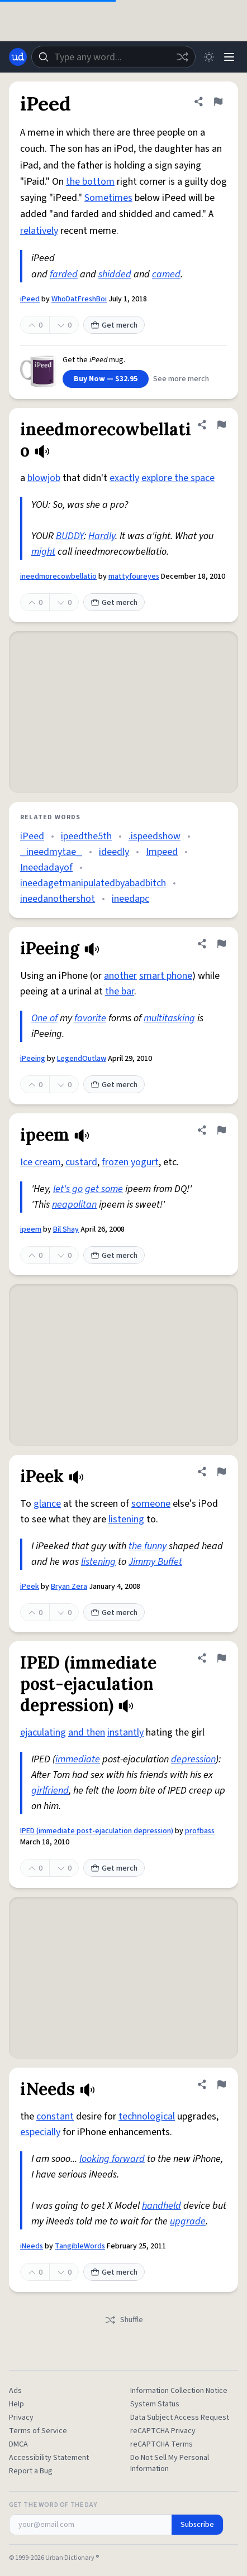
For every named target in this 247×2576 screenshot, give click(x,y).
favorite (90, 1018)
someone (150, 1504)
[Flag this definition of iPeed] (218, 101)
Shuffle (123, 2319)
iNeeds (31, 2246)
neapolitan (74, 1205)
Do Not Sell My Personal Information (169, 2463)
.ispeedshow (154, 836)
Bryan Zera (69, 1586)
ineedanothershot (57, 899)
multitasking (169, 1018)
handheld (161, 2206)
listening (126, 1519)
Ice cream (40, 1162)
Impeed (162, 852)
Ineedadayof (46, 867)
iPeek (29, 1586)
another (120, 976)
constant (55, 2116)
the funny (148, 1546)
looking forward (112, 2159)
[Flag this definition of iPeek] (221, 1472)
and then (86, 1732)
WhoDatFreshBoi (79, 299)
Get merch (114, 325)
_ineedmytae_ (51, 852)
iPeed (30, 299)
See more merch (181, 379)
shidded (114, 274)
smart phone (165, 976)
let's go (68, 1189)
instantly (125, 1732)
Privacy (21, 2417)
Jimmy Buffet (155, 1562)
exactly (124, 478)
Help (16, 2404)
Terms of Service (38, 2430)
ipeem (30, 1229)
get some (104, 1189)
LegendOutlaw (81, 1058)
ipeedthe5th (86, 836)
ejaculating (43, 1732)
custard (81, 1162)
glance (47, 1504)
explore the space (178, 478)
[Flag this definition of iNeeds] (221, 2084)
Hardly (101, 536)
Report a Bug (31, 2471)
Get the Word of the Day (53, 2505)
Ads (15, 2390)
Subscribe (197, 2524)
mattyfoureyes (133, 576)
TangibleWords (80, 2246)
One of (44, 1018)
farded (64, 274)
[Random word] (182, 57)
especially (40, 2132)
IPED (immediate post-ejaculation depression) (96, 1831)
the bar (119, 991)
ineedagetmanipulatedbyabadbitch (93, 883)
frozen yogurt (130, 1162)
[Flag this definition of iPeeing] (221, 944)
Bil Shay (66, 1229)
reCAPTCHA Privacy (163, 2430)
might (43, 552)
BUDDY (70, 536)
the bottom (90, 182)
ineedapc (130, 899)
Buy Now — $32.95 (105, 379)
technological (146, 2116)
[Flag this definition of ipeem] (221, 1130)
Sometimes (108, 198)
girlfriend (50, 1791)
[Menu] (229, 57)
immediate (77, 1759)
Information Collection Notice (178, 2390)
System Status (154, 2404)
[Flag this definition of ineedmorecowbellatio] (221, 425)
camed (166, 274)
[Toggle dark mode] (209, 57)
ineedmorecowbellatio (58, 576)
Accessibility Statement (49, 2457)
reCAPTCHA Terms (161, 2444)
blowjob (43, 478)
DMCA (18, 2444)
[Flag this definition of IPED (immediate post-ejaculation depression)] (221, 1658)
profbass (200, 1831)
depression (193, 1759)
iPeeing (32, 1058)
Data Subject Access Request (179, 2417)
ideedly (114, 852)
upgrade (188, 2221)
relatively (39, 231)
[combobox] (113, 57)
